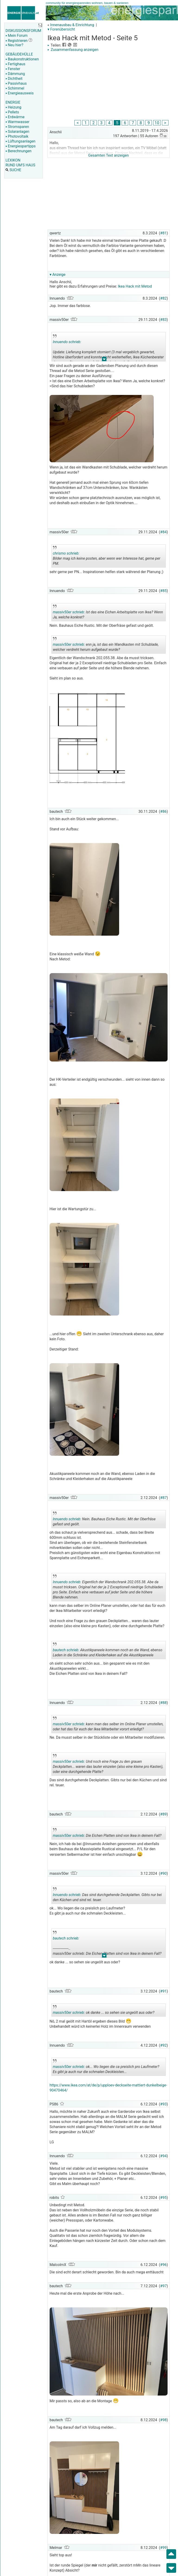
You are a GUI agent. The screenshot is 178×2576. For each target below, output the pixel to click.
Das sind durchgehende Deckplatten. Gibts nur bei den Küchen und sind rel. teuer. (107, 1895)
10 (156, 122)
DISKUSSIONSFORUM (23, 30)
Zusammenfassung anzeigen (73, 49)
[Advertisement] (109, 86)
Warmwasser (17, 122)
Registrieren (17, 40)
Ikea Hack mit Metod (135, 286)
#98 (163, 2420)
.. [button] (104, 360)
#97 (163, 2286)
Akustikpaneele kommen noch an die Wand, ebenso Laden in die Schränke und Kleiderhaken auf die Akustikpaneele (107, 1650)
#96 (163, 2265)
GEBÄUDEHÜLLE (19, 54)
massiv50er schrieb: (69, 612)
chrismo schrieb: (66, 553)
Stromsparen (17, 126)
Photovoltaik (17, 136)
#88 (163, 1703)
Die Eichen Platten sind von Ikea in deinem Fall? (107, 1834)
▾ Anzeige (58, 274)
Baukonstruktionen (22, 59)
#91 (163, 1991)
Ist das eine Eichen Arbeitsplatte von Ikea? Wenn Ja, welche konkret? (108, 613)
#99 (163, 2547)
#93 (163, 2104)
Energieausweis (20, 93)
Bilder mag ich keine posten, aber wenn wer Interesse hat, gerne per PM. (106, 557)
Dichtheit (14, 78)
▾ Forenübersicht (61, 29)
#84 (163, 532)
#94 (163, 2156)
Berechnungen (19, 151)
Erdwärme (15, 117)
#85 (163, 591)
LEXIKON (13, 160)
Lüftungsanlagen (20, 141)
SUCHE (13, 170)
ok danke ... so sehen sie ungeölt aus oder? (103, 2011)
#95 (163, 2197)
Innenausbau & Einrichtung (72, 25)
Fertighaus (15, 64)
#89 (163, 1814)
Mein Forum (17, 35)
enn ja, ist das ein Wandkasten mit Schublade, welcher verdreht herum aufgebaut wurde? (106, 645)
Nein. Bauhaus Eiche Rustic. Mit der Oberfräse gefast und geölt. (104, 1519)
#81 (163, 233)
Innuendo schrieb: (67, 342)
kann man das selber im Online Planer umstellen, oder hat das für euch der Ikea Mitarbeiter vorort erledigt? (108, 1724)
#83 (163, 319)
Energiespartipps (21, 146)
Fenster (13, 69)
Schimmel (15, 88)
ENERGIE (13, 102)
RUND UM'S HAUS (20, 165)
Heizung (13, 107)
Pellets (12, 112)
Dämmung (15, 73)
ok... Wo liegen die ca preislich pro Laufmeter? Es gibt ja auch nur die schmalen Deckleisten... (106, 2067)
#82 (163, 298)
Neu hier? (14, 45)
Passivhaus (16, 83)
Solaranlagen (17, 131)
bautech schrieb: (66, 1650)
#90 (163, 1873)
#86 (163, 811)
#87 (163, 1498)
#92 (163, 2045)
